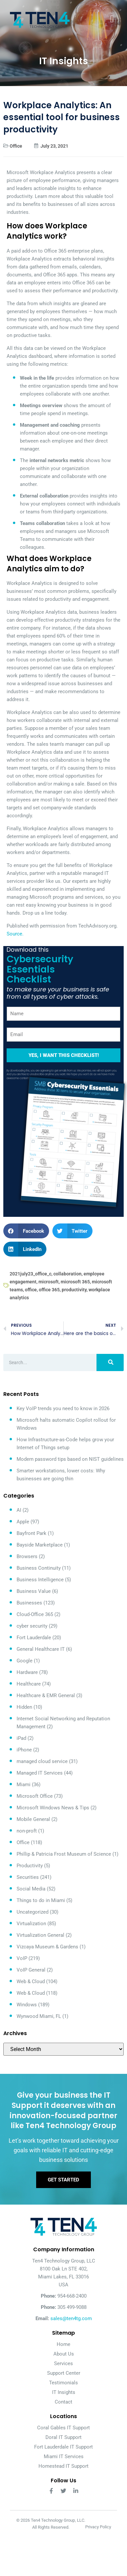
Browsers (27, 1556)
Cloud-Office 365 (35, 1614)
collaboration (67, 1273)
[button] (26, 1230)
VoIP (22, 1958)
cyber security (32, 1626)
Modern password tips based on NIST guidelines (70, 1459)
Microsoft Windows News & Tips (53, 1808)
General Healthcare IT (41, 1649)
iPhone (24, 1750)
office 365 (49, 1289)
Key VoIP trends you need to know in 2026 (63, 1408)
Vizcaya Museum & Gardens (47, 1947)
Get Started (63, 2180)
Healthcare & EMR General (46, 1695)
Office (16, 146)
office (31, 1289)
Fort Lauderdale (34, 1638)
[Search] (110, 1362)
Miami (24, 1785)
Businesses (29, 1603)
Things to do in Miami (41, 1900)
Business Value (34, 1591)
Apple (23, 1522)
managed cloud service (42, 1761)
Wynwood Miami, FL (39, 2016)
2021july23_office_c (30, 1273)
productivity (74, 1289)
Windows (27, 2005)
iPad (21, 1738)
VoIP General (31, 1970)
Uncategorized (32, 1912)
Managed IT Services (40, 1773)
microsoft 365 (75, 1281)
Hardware (27, 1672)
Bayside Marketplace (40, 1545)
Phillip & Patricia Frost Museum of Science (64, 1854)
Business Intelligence (40, 1580)
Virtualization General (40, 1935)
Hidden (24, 1707)
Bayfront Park (31, 1533)
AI (19, 1510)
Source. (15, 934)
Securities (28, 1877)
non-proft (27, 1831)
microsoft (48, 1281)
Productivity (30, 1866)
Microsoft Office (35, 1796)
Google (24, 1661)
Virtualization (31, 1924)
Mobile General (33, 1819)
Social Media (31, 1889)
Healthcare (29, 1684)
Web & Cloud (31, 1981)
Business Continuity (39, 1568)
